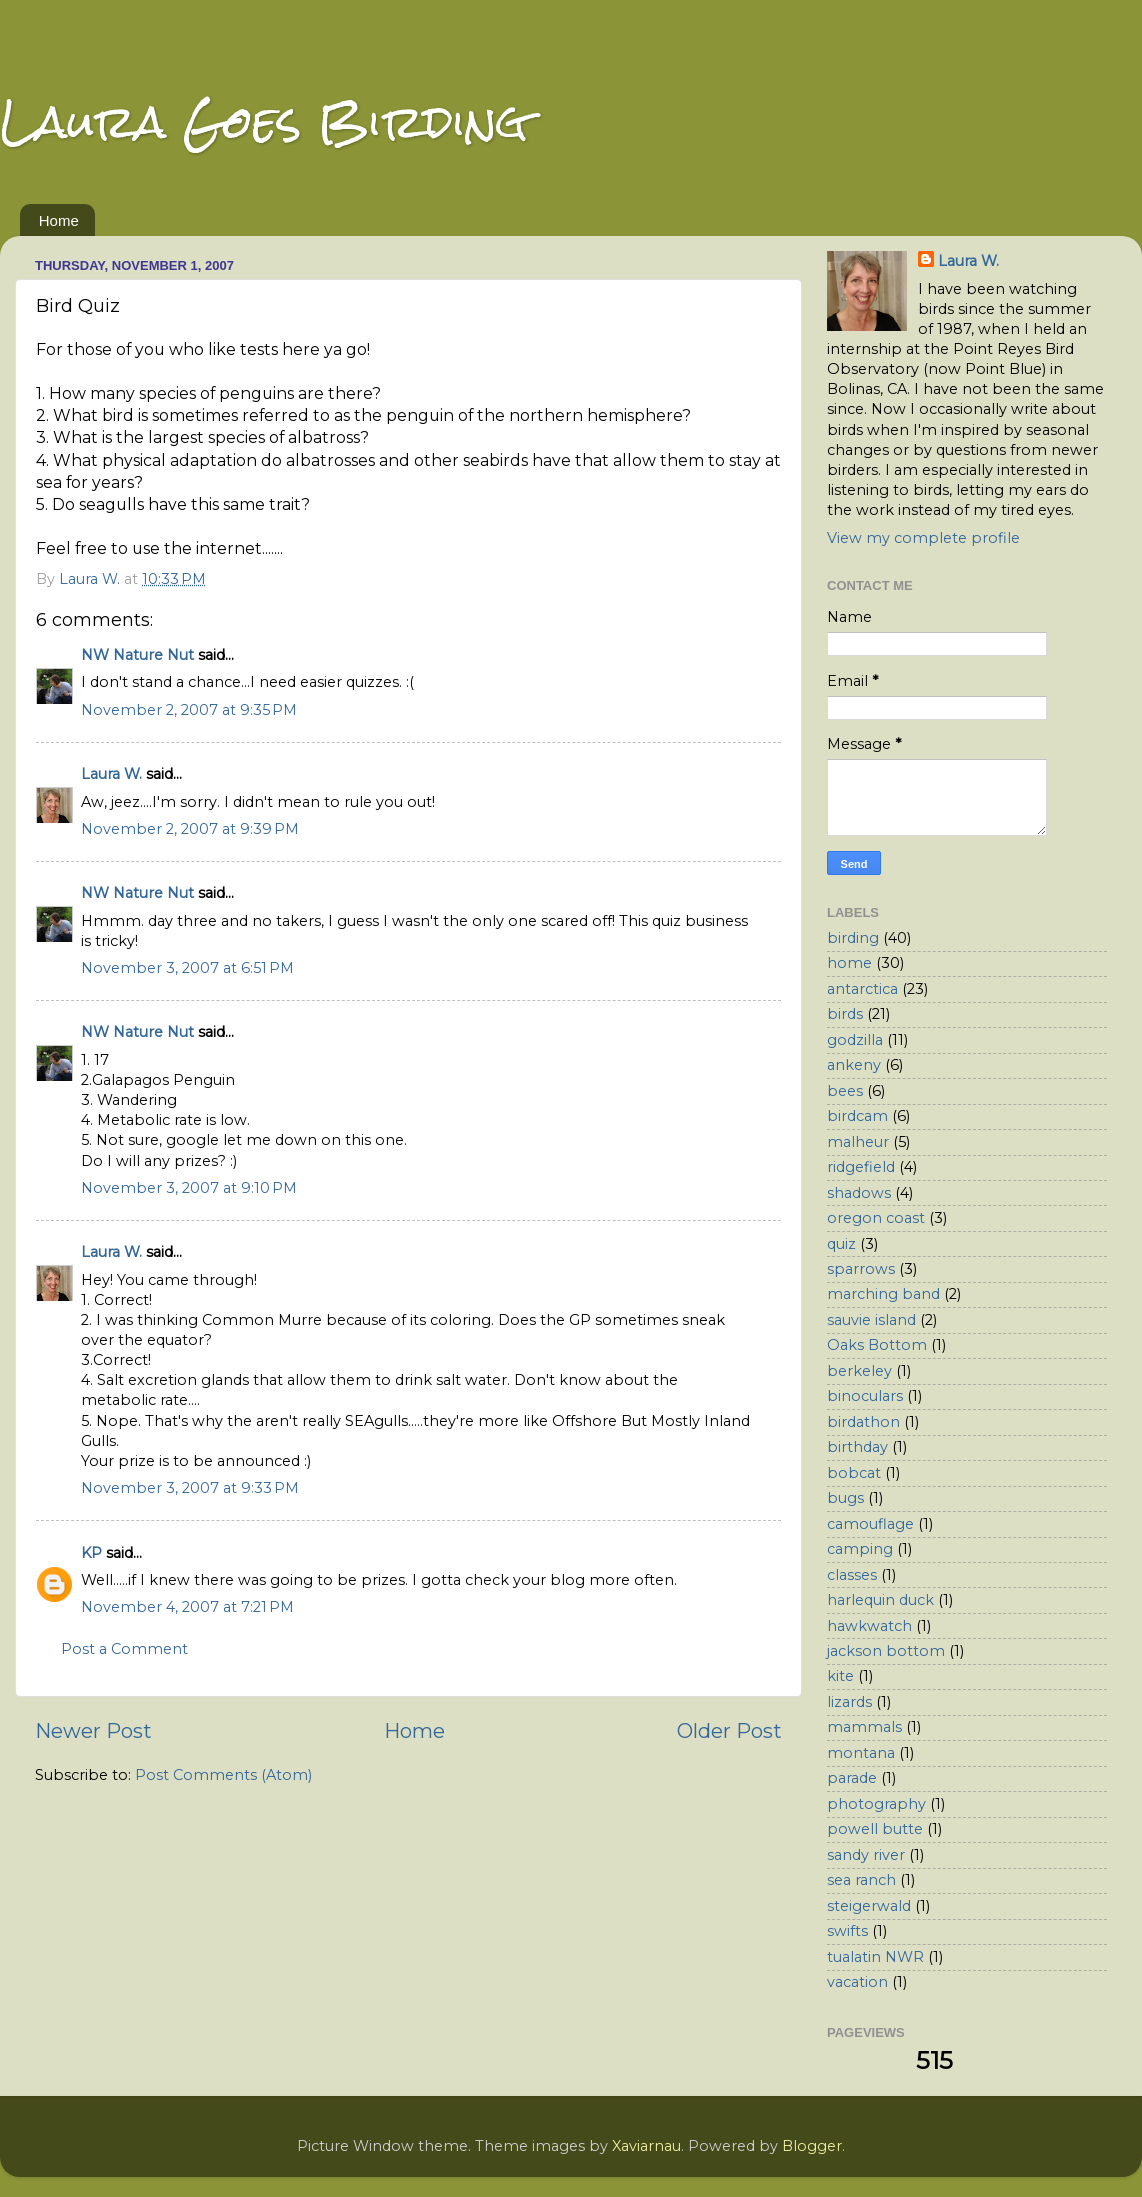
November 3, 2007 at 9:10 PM (189, 1188)
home (849, 963)
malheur (858, 1142)
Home (59, 220)
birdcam (857, 1116)
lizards (849, 1702)
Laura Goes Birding (264, 121)
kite (840, 1676)
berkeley (859, 1371)
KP (91, 1553)
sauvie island (871, 1320)
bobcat (854, 1473)
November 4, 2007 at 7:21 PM (187, 1607)
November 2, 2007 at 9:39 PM (190, 829)
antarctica (862, 989)
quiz (841, 1244)
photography (876, 1804)
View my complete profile (923, 538)
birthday (857, 1447)
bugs (845, 1498)
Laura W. (111, 774)
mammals (864, 1727)
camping (860, 1549)
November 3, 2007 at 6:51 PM (187, 968)
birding (853, 938)
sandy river (866, 1855)
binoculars (865, 1396)
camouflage (870, 1524)
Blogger (812, 2146)
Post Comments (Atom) (223, 1775)
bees (845, 1091)
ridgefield (861, 1167)
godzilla (855, 1040)
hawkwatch (869, 1626)
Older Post (729, 1730)
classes (852, 1575)
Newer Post (93, 1730)
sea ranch (861, 1880)
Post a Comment (124, 1649)
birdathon (863, 1422)
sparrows (861, 1269)
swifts (847, 1931)
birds (845, 1014)
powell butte (875, 1829)
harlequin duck (880, 1600)
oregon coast (876, 1218)
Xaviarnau (646, 2146)
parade (852, 1778)
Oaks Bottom (877, 1345)
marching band (883, 1294)
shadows (859, 1193)
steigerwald (869, 1906)
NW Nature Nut (137, 655)
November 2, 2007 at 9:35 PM (189, 710)
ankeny (854, 1065)
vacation (857, 1982)
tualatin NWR (875, 1957)
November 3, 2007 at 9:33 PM (190, 1488)
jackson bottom (886, 1651)
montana (861, 1753)
